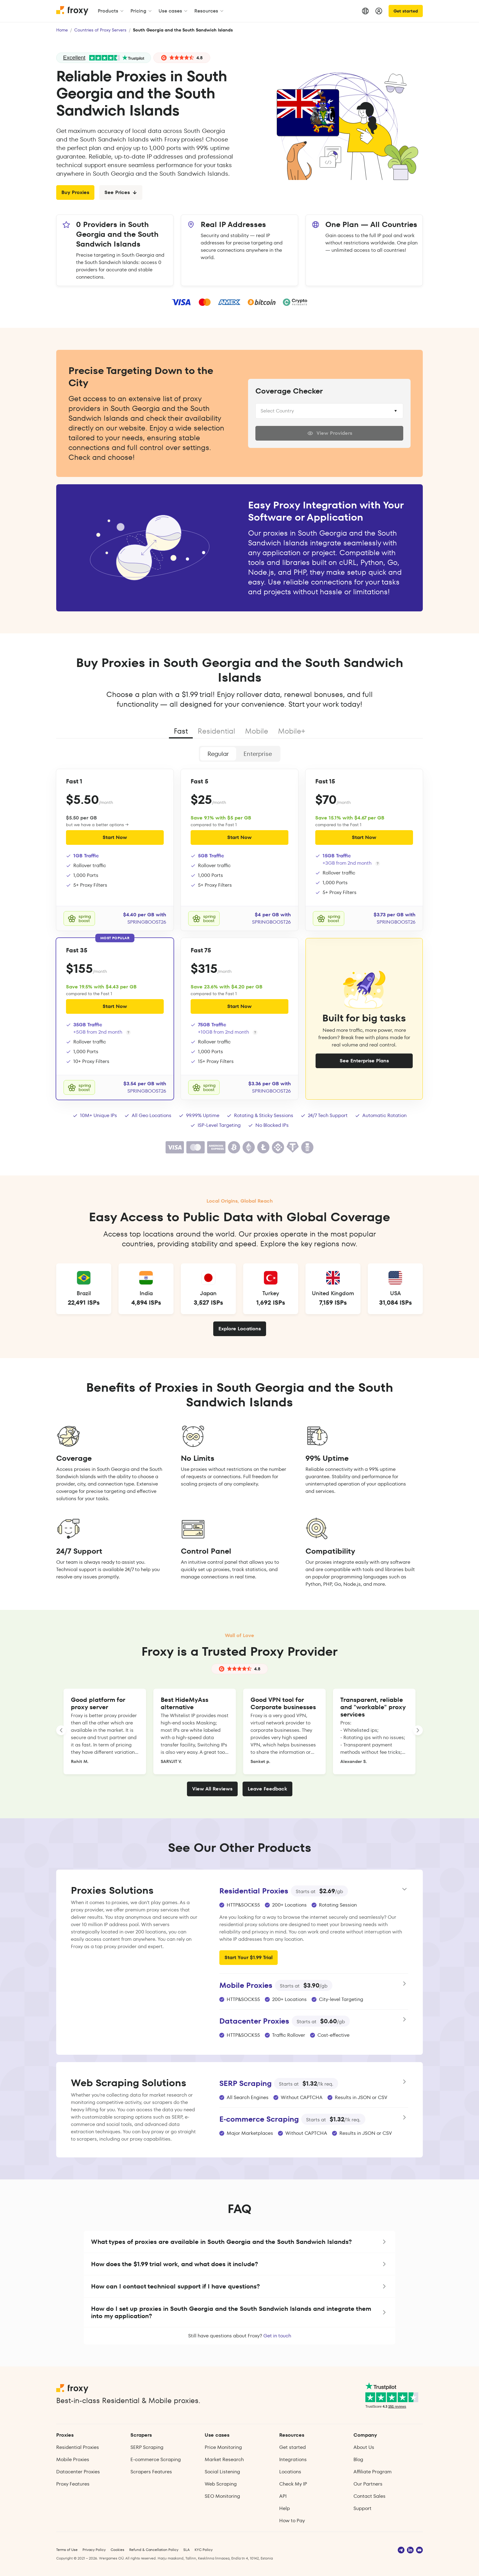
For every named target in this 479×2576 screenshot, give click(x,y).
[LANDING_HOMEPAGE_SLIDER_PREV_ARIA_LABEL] (61, 1730)
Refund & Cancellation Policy (153, 2549)
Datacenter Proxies (78, 2471)
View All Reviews (212, 1788)
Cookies (117, 2549)
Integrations (293, 2459)
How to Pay (292, 2520)
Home (62, 30)
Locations (290, 2471)
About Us (363, 2447)
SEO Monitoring (222, 2496)
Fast (181, 731)
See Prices (120, 192)
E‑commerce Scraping (155, 2459)
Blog (358, 2459)
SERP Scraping (146, 2447)
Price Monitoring (223, 2447)
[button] (239, 2241)
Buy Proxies (75, 192)
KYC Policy (204, 2549)
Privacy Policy (94, 2549)
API (283, 2496)
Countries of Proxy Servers (100, 30)
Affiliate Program (372, 2471)
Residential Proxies (77, 2447)
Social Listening (222, 2471)
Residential (216, 731)
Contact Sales (369, 2496)
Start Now (115, 837)
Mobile (256, 731)
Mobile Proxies (72, 2459)
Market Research (224, 2459)
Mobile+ (291, 731)
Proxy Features (73, 2483)
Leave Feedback (267, 1788)
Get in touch (277, 2335)
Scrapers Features (151, 2471)
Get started (405, 11)
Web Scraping (221, 2483)
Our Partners (367, 2483)
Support (362, 2508)
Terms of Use (67, 2549)
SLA (186, 2549)
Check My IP (293, 2483)
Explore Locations (239, 1328)
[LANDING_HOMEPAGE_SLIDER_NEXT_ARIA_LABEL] (418, 1730)
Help (284, 2508)
